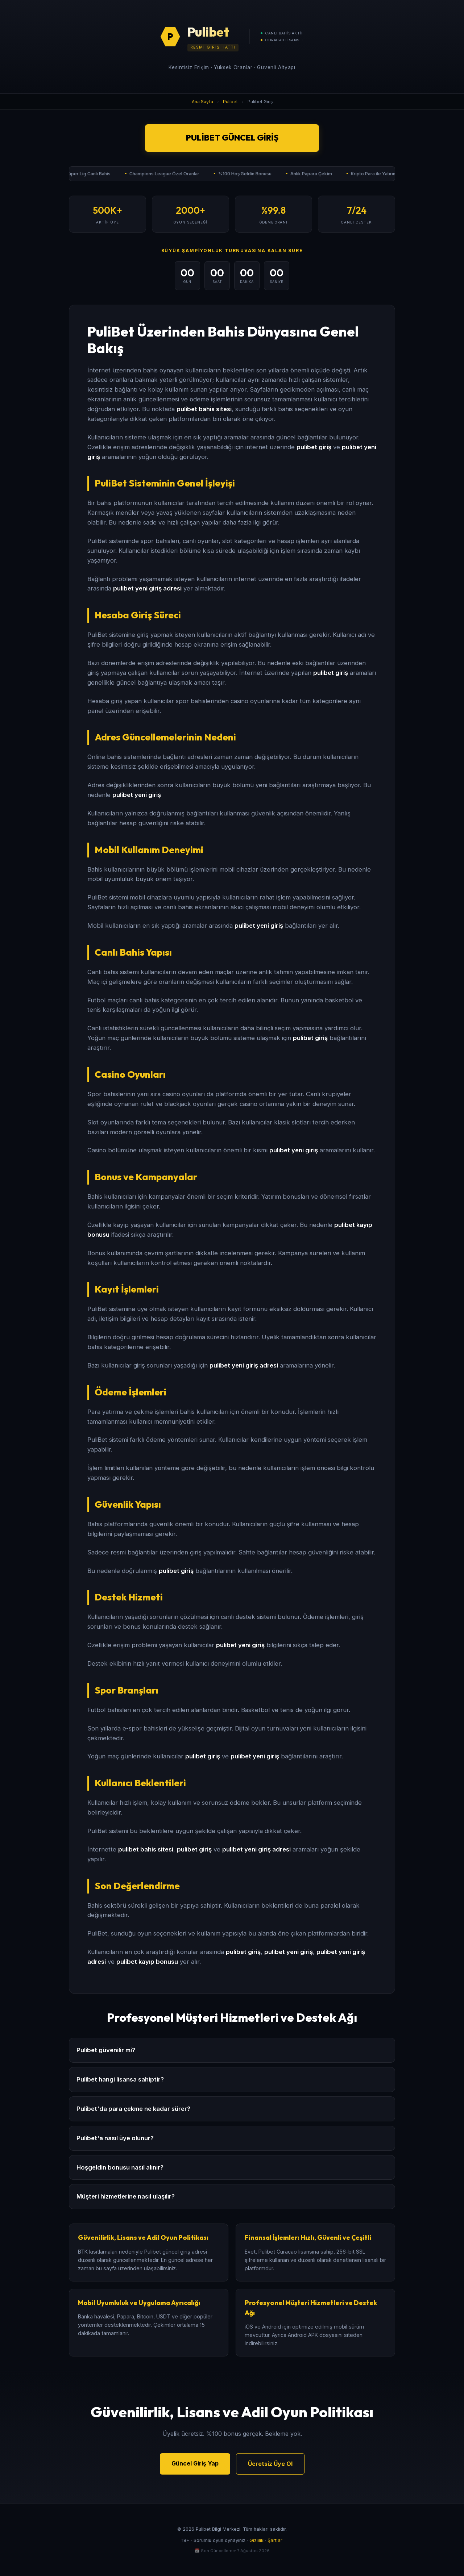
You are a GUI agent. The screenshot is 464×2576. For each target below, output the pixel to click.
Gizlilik (256, 2540)
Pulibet (230, 101)
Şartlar (275, 2540)
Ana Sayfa (202, 101)
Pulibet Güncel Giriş (232, 138)
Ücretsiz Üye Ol (270, 2463)
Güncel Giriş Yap (195, 2463)
